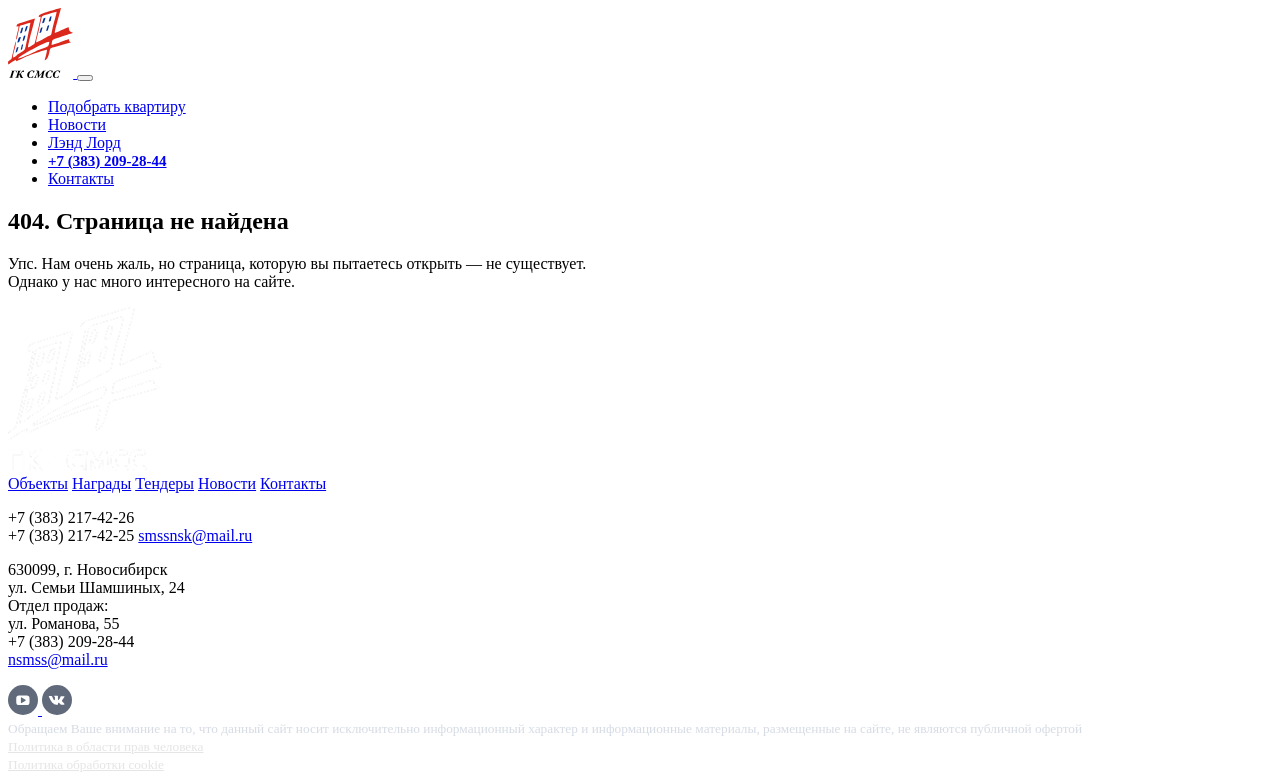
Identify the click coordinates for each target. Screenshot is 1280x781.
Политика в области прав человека (105, 746)
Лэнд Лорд (84, 142)
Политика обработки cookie (86, 764)
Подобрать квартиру (117, 106)
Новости (77, 124)
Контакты (81, 178)
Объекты (38, 483)
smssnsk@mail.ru (195, 535)
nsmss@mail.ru (58, 659)
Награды (101, 483)
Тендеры (164, 483)
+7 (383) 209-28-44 (107, 161)
